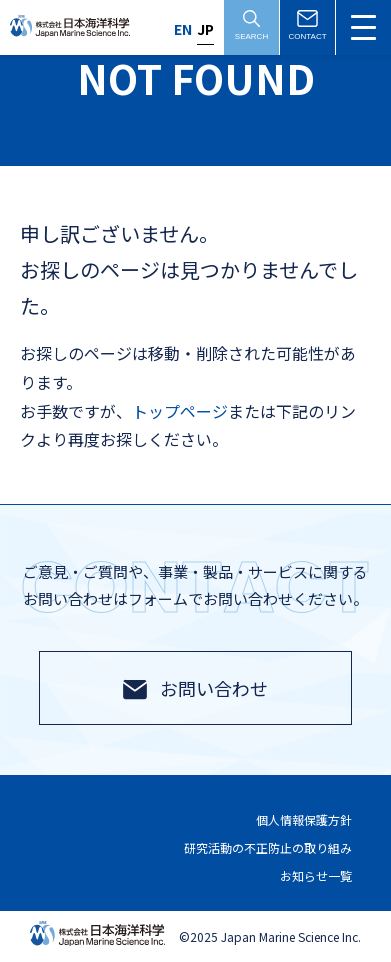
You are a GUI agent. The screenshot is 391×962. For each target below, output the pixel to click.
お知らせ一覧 (316, 875)
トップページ (180, 411)
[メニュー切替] (363, 27)
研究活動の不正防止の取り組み (268, 847)
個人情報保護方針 (304, 820)
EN (183, 29)
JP (205, 29)
